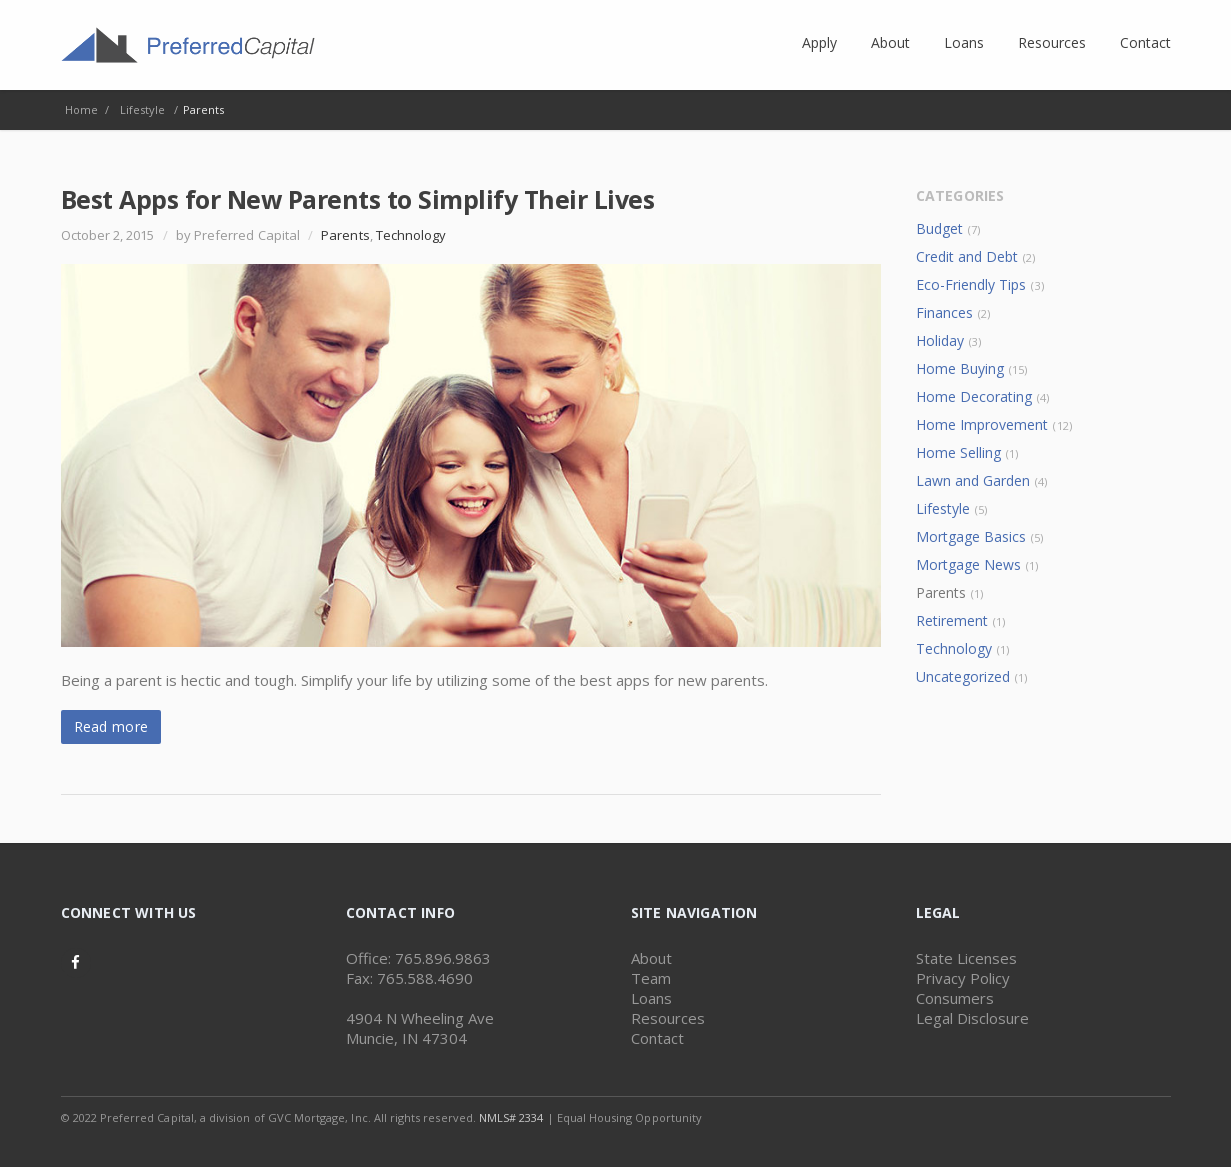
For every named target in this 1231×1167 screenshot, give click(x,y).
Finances (944, 312)
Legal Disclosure (972, 1018)
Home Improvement (982, 424)
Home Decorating (974, 396)
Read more (111, 726)
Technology (411, 235)
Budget (939, 228)
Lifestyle (943, 508)
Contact (657, 1038)
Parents (345, 235)
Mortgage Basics (971, 536)
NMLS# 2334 (511, 1117)
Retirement (952, 620)
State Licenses (966, 958)
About (651, 958)
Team (651, 978)
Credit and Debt (967, 256)
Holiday (940, 340)
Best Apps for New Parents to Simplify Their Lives (358, 199)
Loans (651, 998)
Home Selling (959, 452)
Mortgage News (969, 564)
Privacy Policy (963, 978)
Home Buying (960, 368)
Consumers (955, 998)
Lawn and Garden (973, 480)
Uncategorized (963, 676)
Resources (668, 1018)
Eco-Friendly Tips (971, 284)
